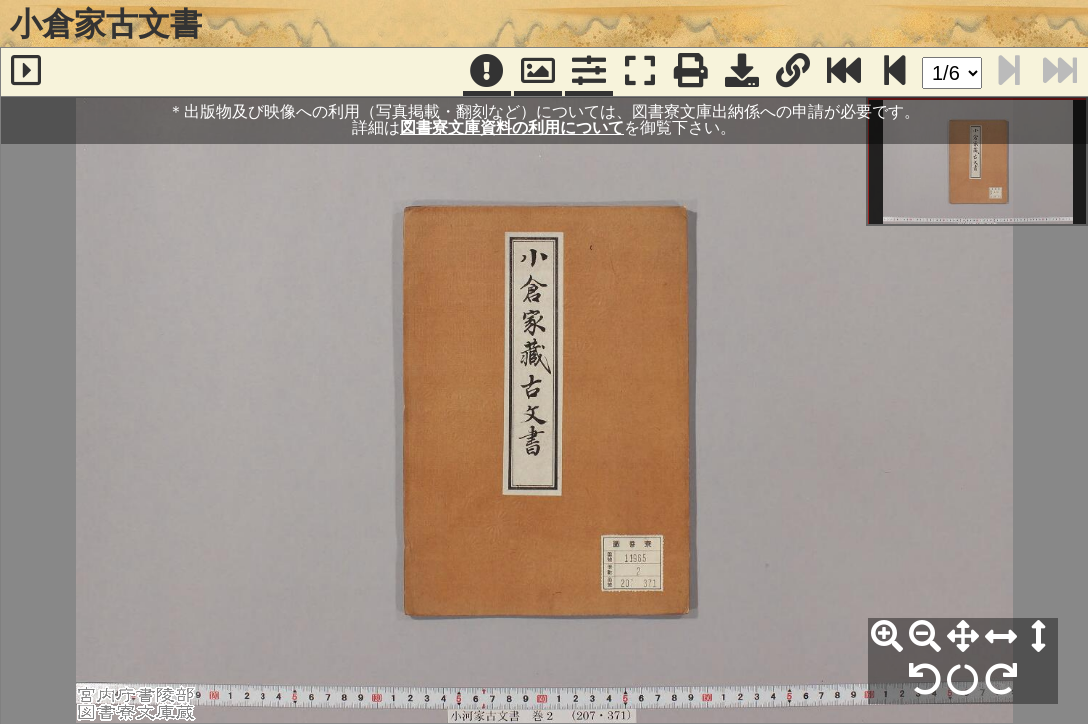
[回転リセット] (963, 680)
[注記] (487, 72)
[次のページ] (895, 72)
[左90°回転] (925, 680)
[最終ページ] (844, 72)
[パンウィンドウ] (538, 72)
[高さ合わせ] (1039, 637)
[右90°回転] (1001, 680)
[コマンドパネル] (589, 72)
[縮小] (925, 637)
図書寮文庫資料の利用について (512, 127)
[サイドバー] (26, 72)
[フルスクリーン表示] (640, 72)
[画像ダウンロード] (742, 72)
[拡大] (887, 637)
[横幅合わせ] (1001, 637)
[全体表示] (963, 637)
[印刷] (691, 72)
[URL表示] (793, 72)
